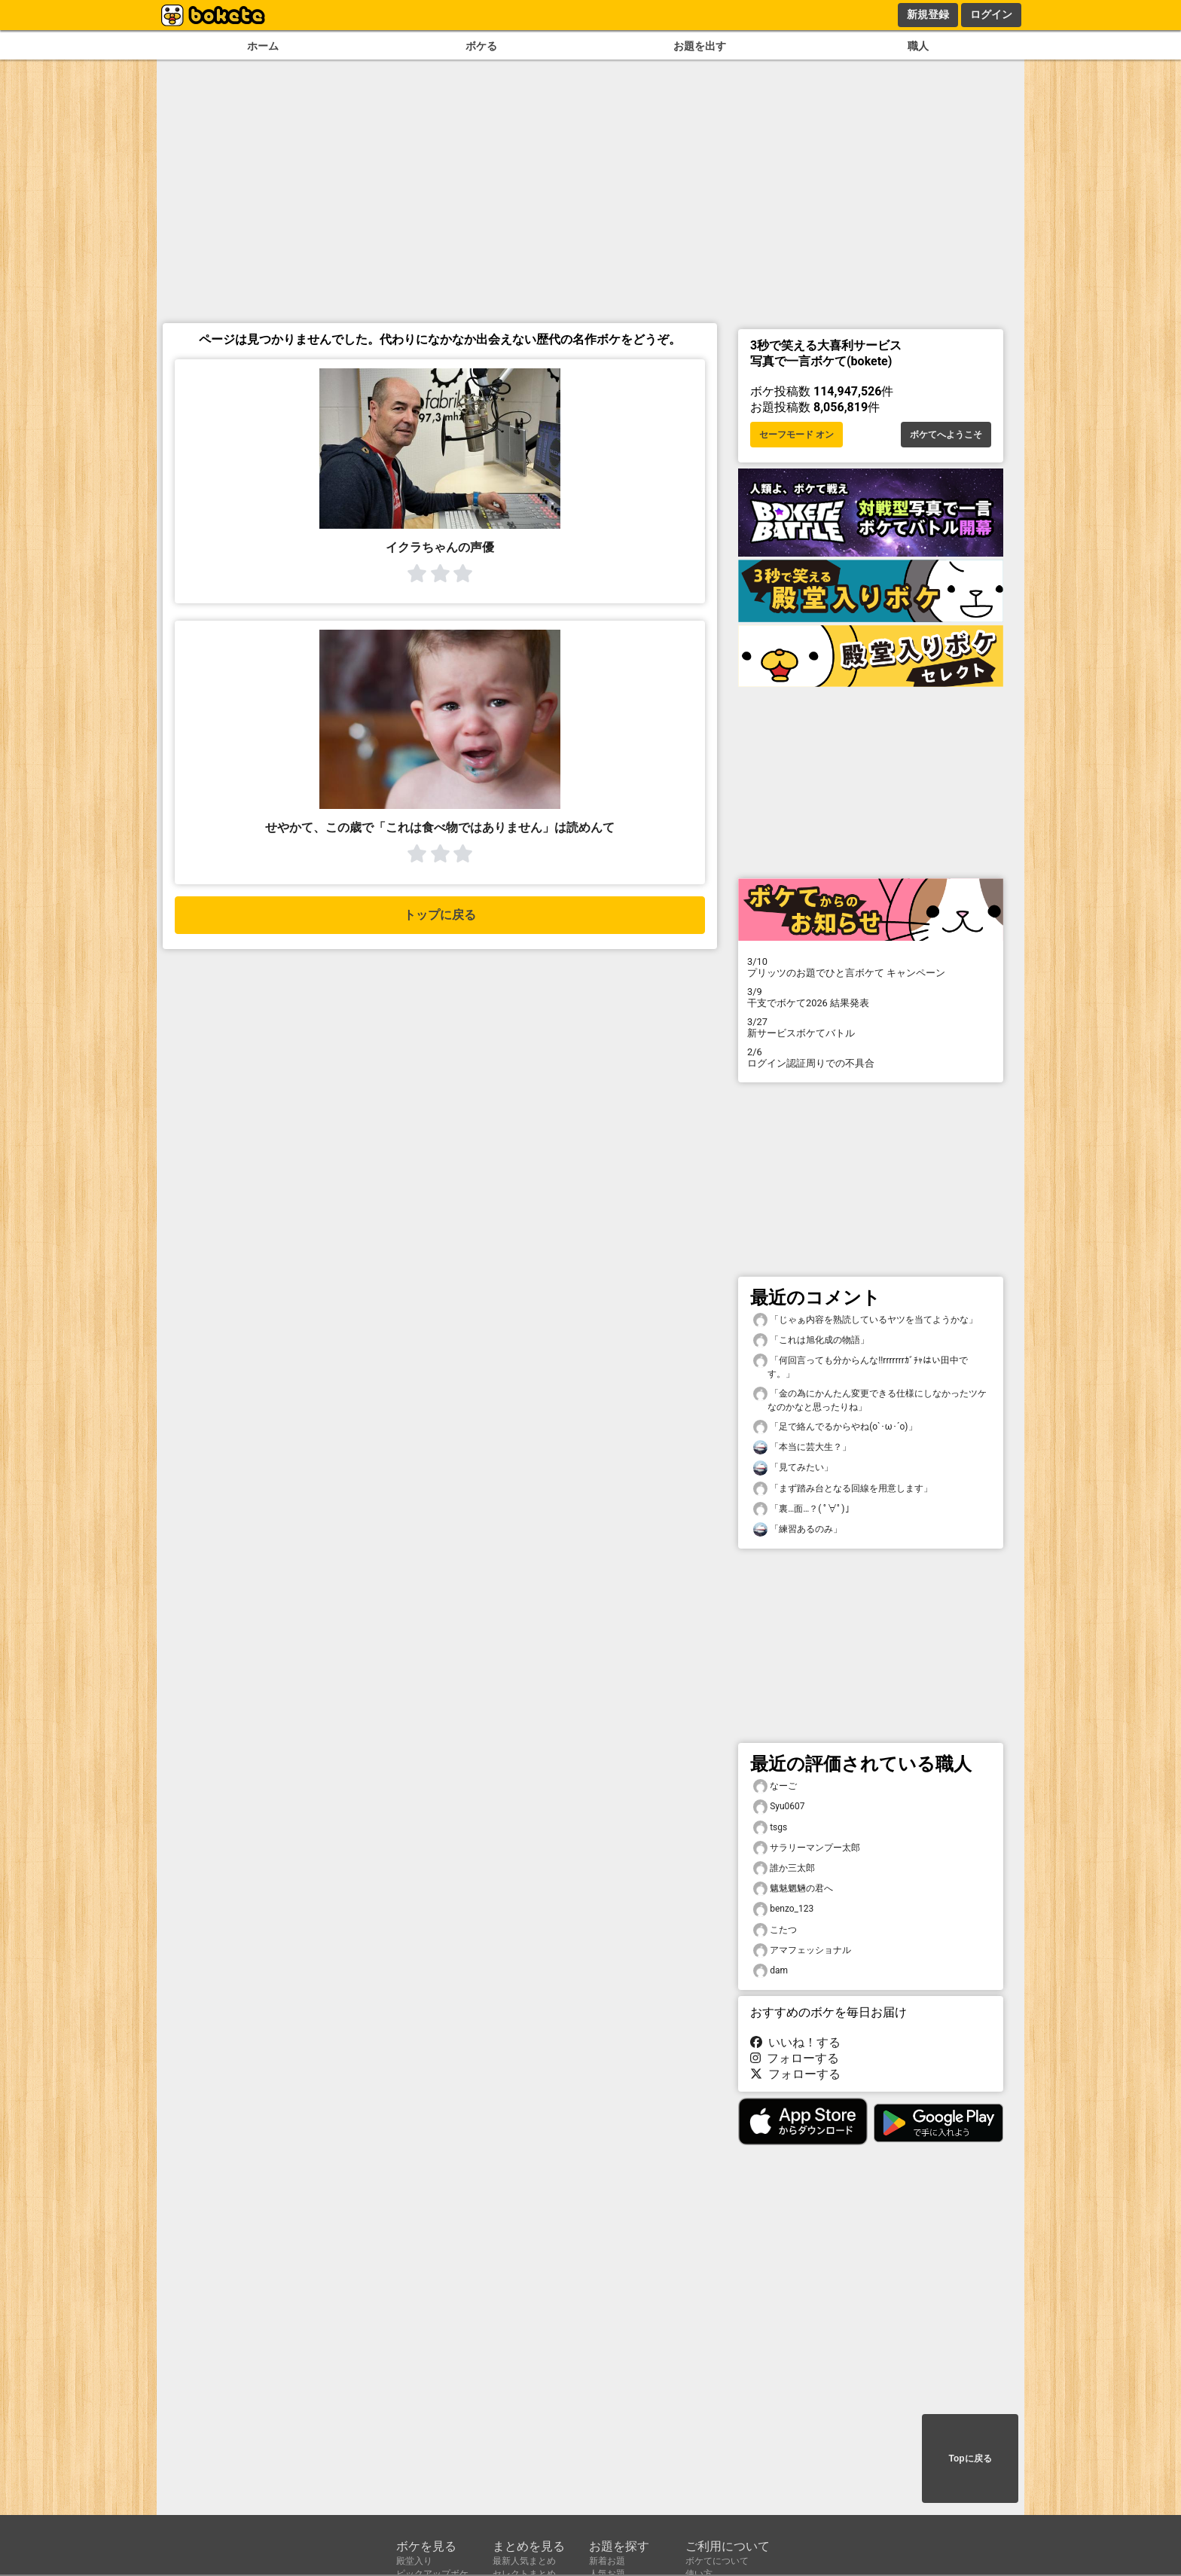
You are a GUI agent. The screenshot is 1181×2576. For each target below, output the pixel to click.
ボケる (481, 46)
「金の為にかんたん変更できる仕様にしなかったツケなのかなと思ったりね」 (870, 1399)
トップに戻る (440, 914)
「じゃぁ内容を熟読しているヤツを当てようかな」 (865, 1320)
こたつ (775, 1930)
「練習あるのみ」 (797, 1529)
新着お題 (607, 2561)
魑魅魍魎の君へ (793, 1889)
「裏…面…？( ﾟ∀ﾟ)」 (803, 1509)
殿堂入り (414, 2561)
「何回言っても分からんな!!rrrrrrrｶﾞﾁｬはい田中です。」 (860, 1366)
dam (770, 1971)
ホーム (263, 46)
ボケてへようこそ (946, 434)
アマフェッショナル (802, 1950)
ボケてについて (717, 2561)
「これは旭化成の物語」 (811, 1340)
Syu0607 (779, 1806)
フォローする (794, 2058)
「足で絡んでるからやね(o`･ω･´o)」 (835, 1427)
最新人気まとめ (524, 2561)
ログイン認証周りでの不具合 (870, 1057)
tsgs (770, 1828)
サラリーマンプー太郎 (806, 1848)
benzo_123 (783, 1909)
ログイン (991, 14)
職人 (918, 46)
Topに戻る (969, 2458)
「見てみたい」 (793, 1467)
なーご (775, 1786)
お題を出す (699, 46)
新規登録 (928, 14)
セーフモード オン (796, 434)
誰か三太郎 (784, 1868)
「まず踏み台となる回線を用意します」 (842, 1489)
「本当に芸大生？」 (802, 1447)
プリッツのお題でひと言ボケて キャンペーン (870, 967)
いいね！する (795, 2042)
